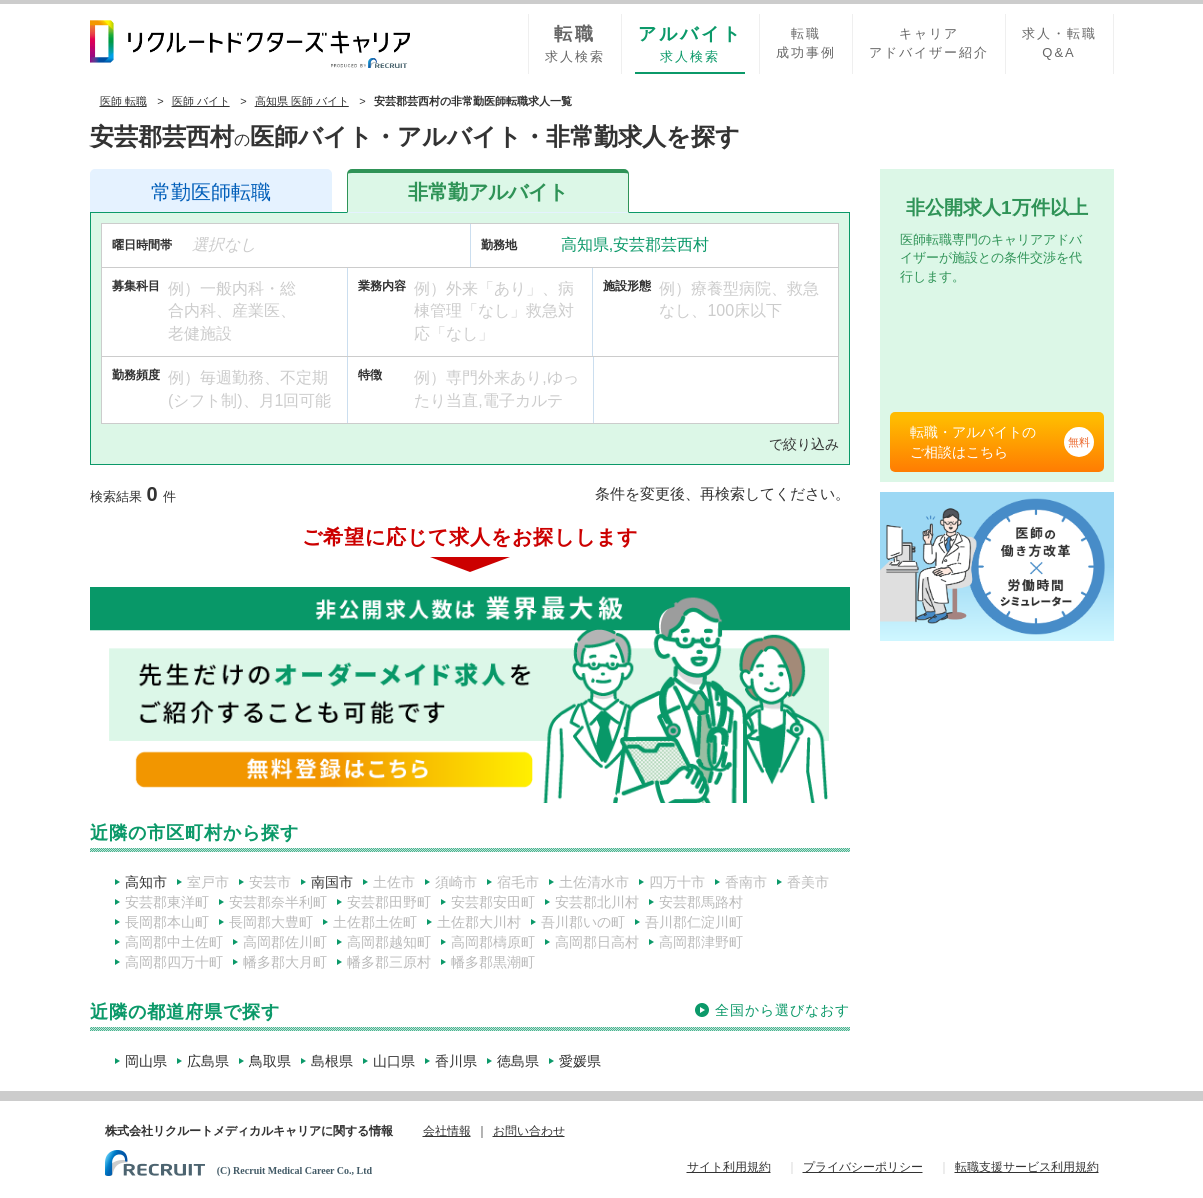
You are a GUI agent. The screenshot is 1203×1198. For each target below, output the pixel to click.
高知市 (146, 882)
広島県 (208, 1061)
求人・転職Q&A (1059, 43)
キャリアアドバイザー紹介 (929, 43)
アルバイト (488, 192)
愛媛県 (580, 1061)
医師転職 (211, 192)
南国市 (332, 882)
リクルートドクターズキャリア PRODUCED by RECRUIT (250, 44)
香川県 (456, 1061)
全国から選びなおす (782, 1010)
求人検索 (575, 43)
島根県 (332, 1061)
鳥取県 (270, 1061)
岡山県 (146, 1061)
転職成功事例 (806, 43)
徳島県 (518, 1061)
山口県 (394, 1061)
